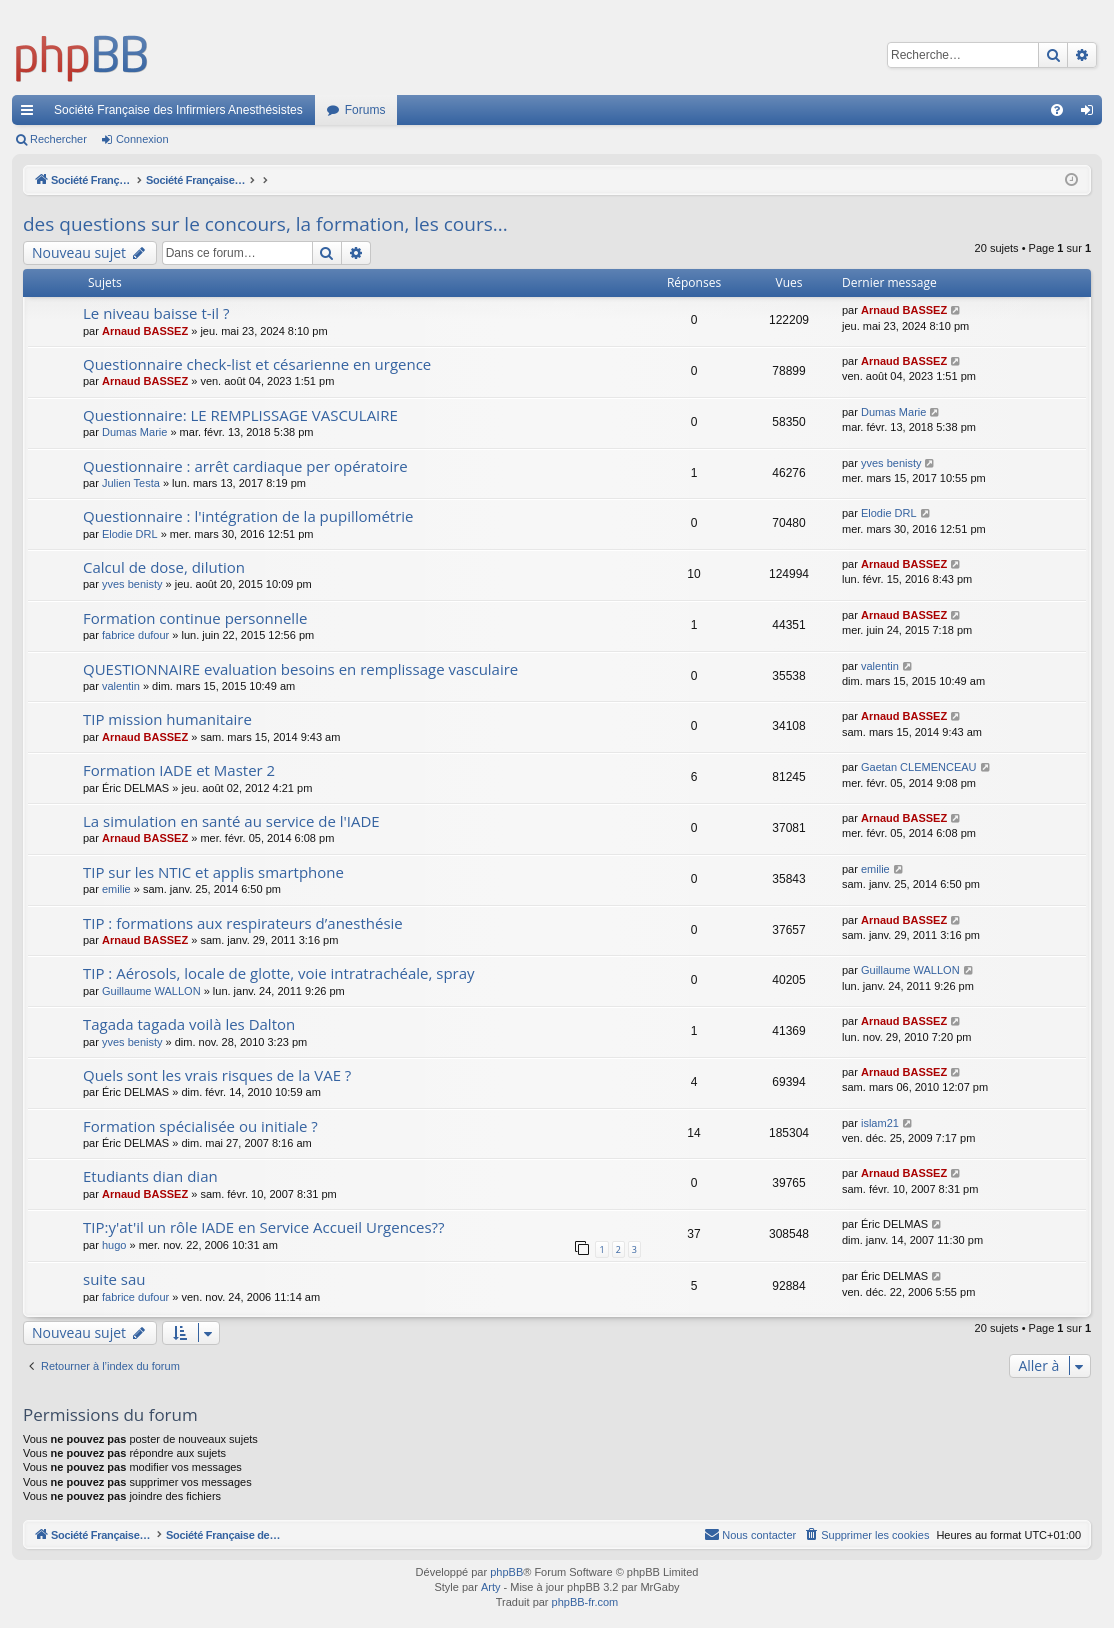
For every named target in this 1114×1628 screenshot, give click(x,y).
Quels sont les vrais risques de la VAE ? (217, 1075)
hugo (114, 1245)
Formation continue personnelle (195, 618)
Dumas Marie (134, 432)
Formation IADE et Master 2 (179, 770)
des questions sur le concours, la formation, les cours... (265, 224)
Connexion (142, 139)
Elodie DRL (130, 534)
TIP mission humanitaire (167, 719)
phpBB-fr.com (585, 1602)
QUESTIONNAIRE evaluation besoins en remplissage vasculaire (300, 669)
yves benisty (891, 463)
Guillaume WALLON (151, 991)
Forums (365, 110)
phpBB (506, 1572)
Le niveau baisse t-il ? (156, 313)
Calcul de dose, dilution (164, 567)
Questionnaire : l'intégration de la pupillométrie (248, 516)
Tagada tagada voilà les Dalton (189, 1024)
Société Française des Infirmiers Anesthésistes (178, 110)
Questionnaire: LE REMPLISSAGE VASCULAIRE (240, 415)
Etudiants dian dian (150, 1176)
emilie (116, 889)
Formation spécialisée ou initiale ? (200, 1126)
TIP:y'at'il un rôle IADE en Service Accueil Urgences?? (264, 1227)
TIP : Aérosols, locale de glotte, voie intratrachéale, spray (279, 973)
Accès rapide (31, 114)
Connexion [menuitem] (1091, 114)
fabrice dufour (135, 635)
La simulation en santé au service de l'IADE (231, 821)
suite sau (114, 1279)
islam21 (880, 1123)
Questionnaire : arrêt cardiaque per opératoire (245, 466)
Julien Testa (131, 483)
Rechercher (58, 139)
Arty (491, 1587)
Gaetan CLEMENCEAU (919, 767)
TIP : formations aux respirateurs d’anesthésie (243, 923)
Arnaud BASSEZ (145, 331)
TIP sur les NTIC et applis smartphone (213, 872)
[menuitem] (1057, 110)
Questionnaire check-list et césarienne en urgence (257, 364)
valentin (121, 686)
